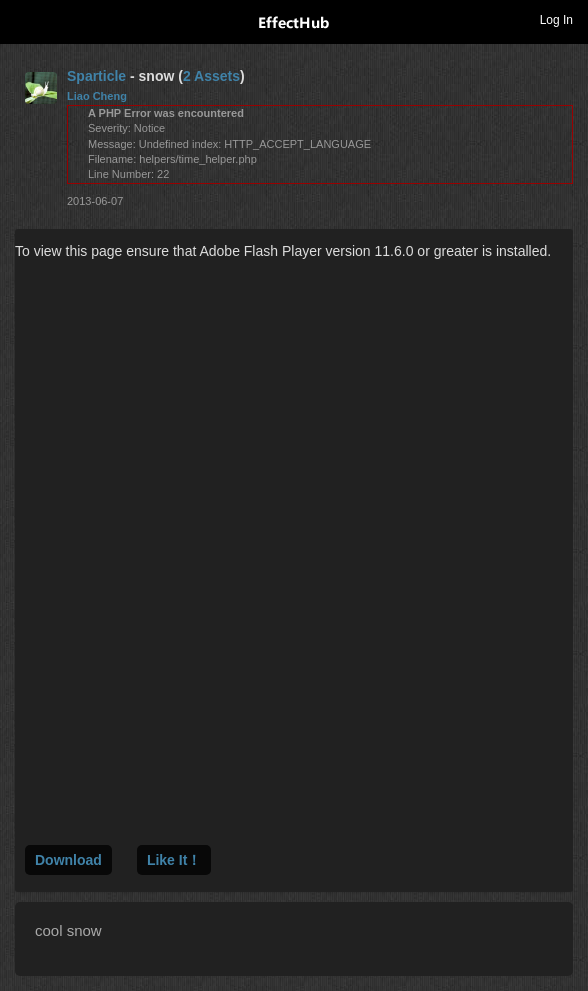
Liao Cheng (97, 96)
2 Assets (211, 76)
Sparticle (96, 76)
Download (68, 860)
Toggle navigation (24, 19)
